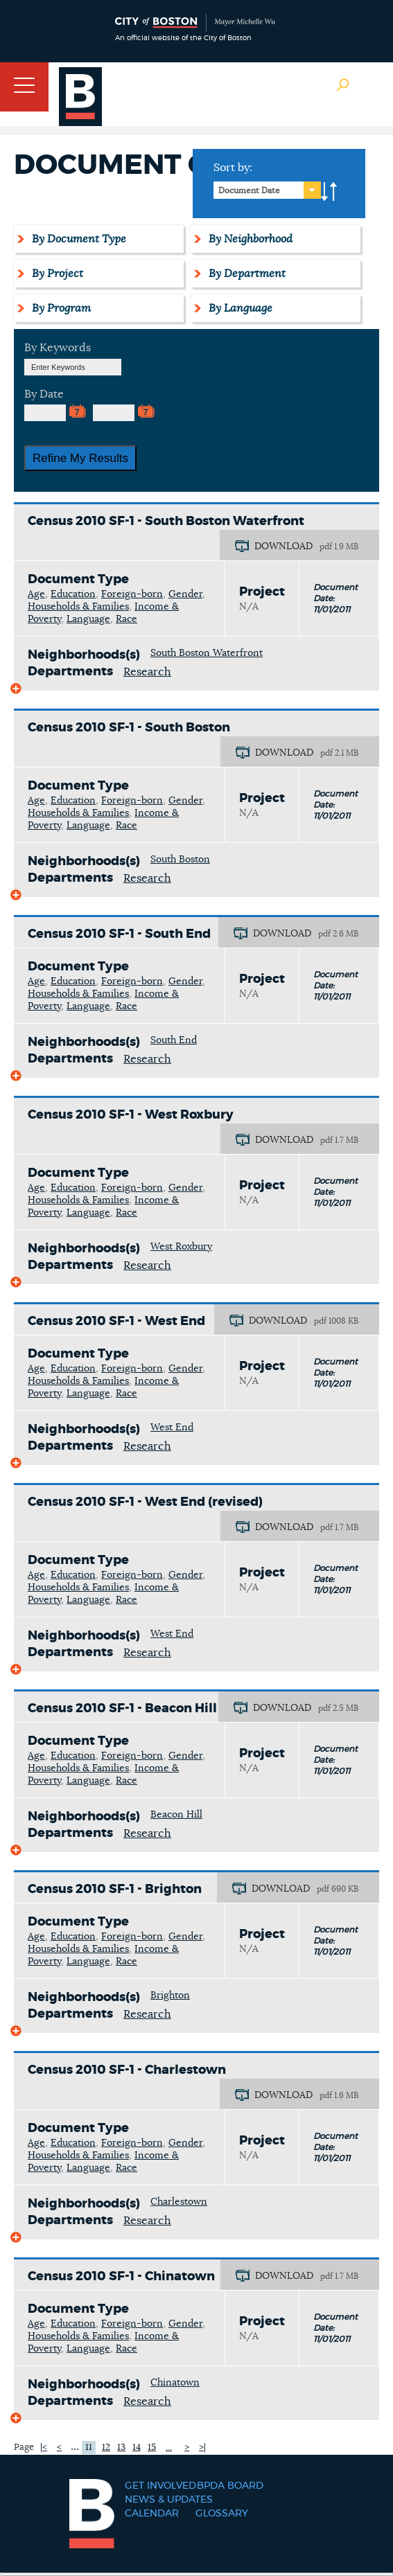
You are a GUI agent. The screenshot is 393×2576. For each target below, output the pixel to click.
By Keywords (57, 347)
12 (106, 2447)
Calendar (152, 2514)
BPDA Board (230, 2486)
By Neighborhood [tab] (248, 239)
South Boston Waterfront (206, 653)
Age (36, 594)
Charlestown (178, 2202)
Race (126, 619)
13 (121, 2447)
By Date (44, 394)
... (75, 2446)
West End (171, 1427)
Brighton (170, 1995)
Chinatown (175, 2383)
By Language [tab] (238, 308)
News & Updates (169, 2500)
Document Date (249, 190)
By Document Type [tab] (77, 239)
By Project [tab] (55, 273)
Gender (185, 594)
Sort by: (232, 167)
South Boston (180, 859)
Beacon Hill (176, 1815)
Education (73, 594)
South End (173, 1040)
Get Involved (160, 2486)
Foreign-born (132, 594)
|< (43, 2447)
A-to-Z (329, 191)
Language (88, 619)
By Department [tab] (245, 273)
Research (147, 671)
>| (202, 2447)
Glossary (221, 2514)
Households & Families (78, 607)
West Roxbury (181, 1247)
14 (136, 2447)
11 (88, 2447)
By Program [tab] (59, 308)
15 (152, 2447)
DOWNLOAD (283, 546)
